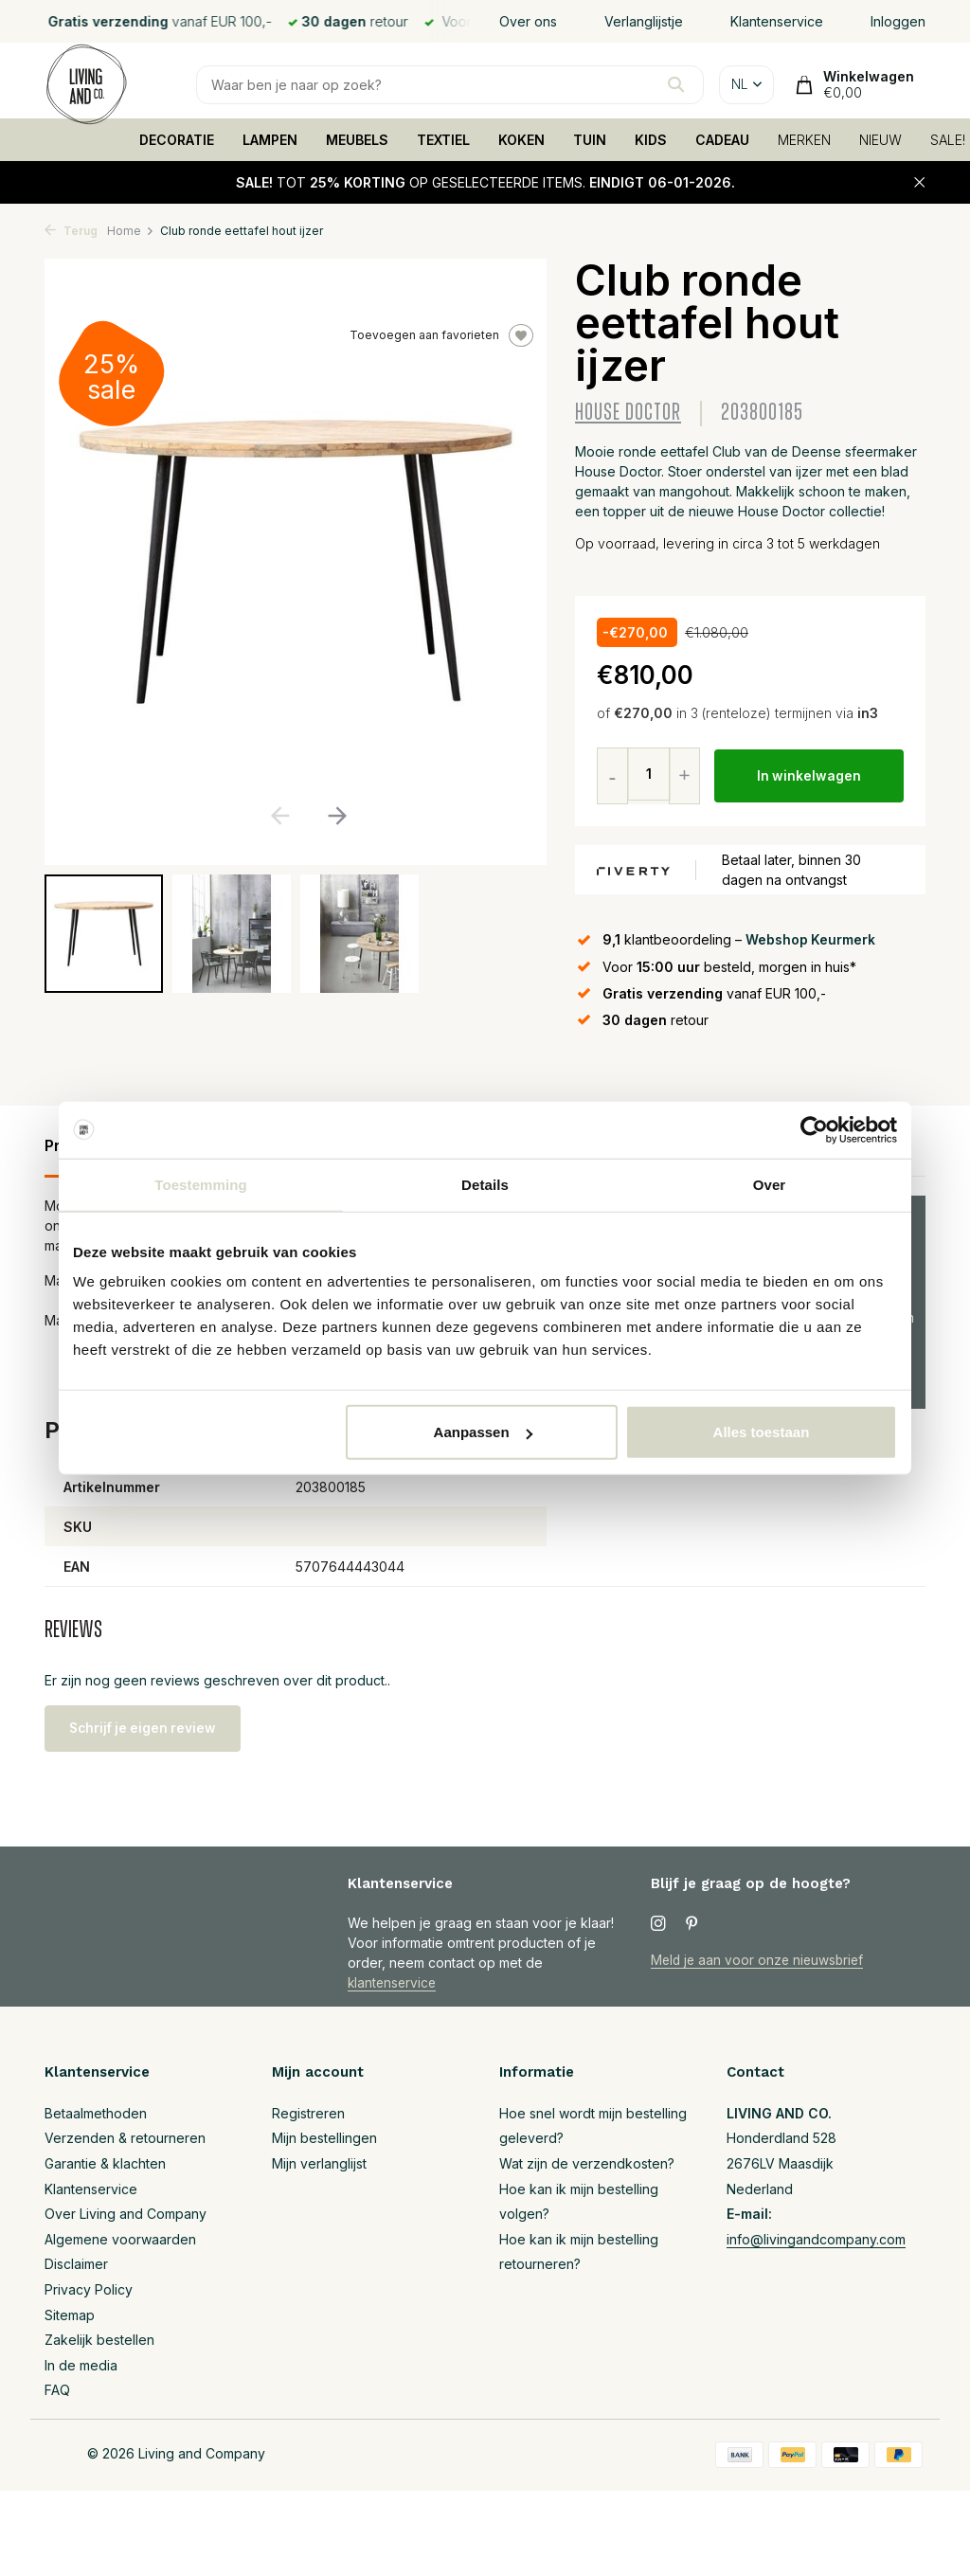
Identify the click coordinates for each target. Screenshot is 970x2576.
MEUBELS (357, 140)
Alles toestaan (761, 1432)
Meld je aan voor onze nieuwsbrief (760, 1960)
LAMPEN (269, 140)
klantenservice (394, 1982)
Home (130, 231)
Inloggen (898, 21)
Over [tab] (769, 1184)
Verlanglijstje (643, 21)
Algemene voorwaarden (120, 2239)
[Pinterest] (692, 1924)
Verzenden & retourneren (125, 2138)
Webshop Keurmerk (810, 939)
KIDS (651, 140)
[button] (337, 816)
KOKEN (521, 140)
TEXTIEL (443, 140)
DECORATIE (176, 140)
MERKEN (804, 140)
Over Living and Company (126, 2214)
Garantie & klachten (105, 2163)
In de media (81, 2365)
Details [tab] (485, 1184)
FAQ (57, 2390)
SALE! (947, 140)
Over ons (528, 21)
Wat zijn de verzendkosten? (586, 2163)
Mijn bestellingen (324, 2138)
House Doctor (628, 412)
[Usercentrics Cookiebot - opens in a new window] (814, 1129)
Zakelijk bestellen (99, 2340)
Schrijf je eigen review (149, 1728)
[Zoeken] (450, 84)
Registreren (308, 2113)
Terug (71, 231)
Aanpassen (483, 1432)
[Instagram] (658, 1924)
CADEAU (722, 140)
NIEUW (880, 140)
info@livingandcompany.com (816, 2239)
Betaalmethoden (96, 2113)
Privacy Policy (89, 2289)
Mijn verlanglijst (319, 2163)
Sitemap (70, 2315)
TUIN (589, 140)
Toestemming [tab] (200, 1184)
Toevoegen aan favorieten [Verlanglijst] (441, 335)
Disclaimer (76, 2264)
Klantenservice (776, 21)
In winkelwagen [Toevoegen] (810, 776)
